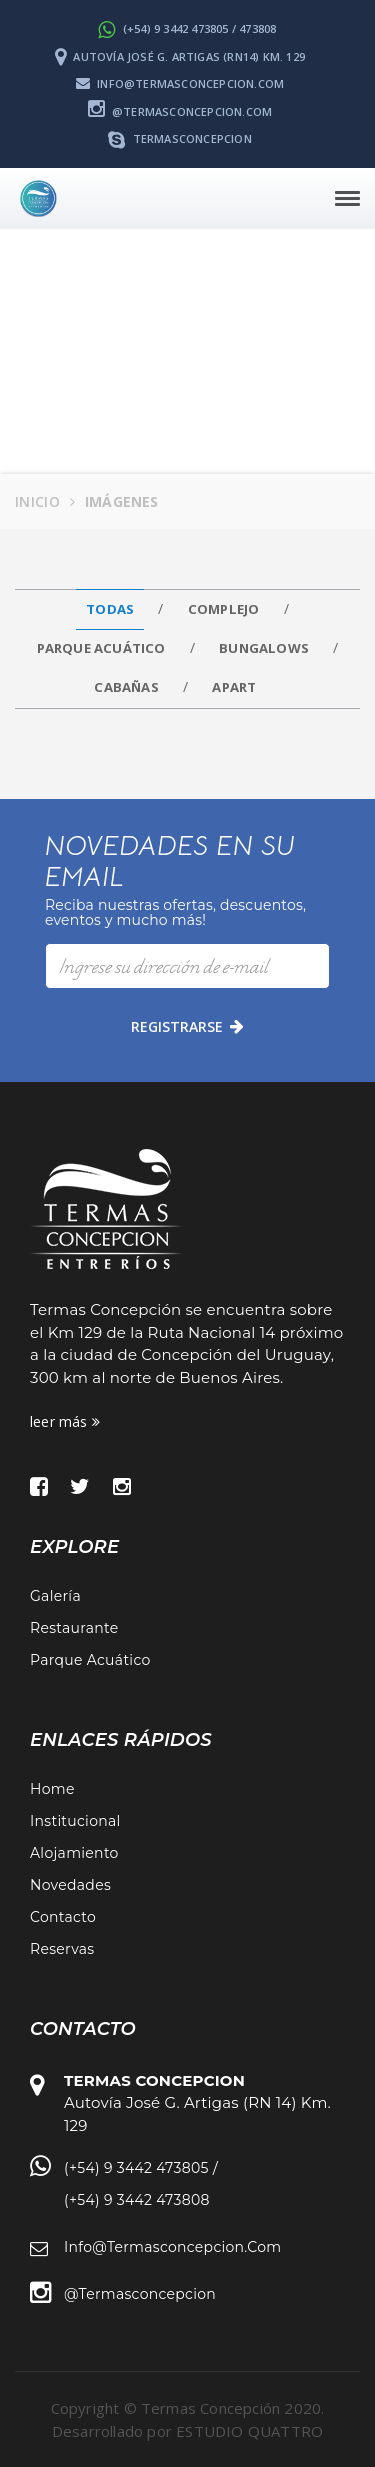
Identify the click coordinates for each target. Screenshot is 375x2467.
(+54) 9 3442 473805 (136, 2168)
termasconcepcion (180, 138)
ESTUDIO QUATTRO (249, 2431)
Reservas (62, 1949)
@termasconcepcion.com (180, 111)
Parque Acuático (90, 1660)
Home (52, 1789)
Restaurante (74, 1628)
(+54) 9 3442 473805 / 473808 (187, 28)
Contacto (63, 1917)
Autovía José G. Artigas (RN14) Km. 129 (180, 56)
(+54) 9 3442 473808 (137, 2200)
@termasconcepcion (140, 2294)
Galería (55, 1596)
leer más (65, 1421)
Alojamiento (74, 1853)
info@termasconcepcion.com (180, 83)
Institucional (75, 1821)
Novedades (70, 1885)
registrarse (187, 1027)
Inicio (37, 501)
